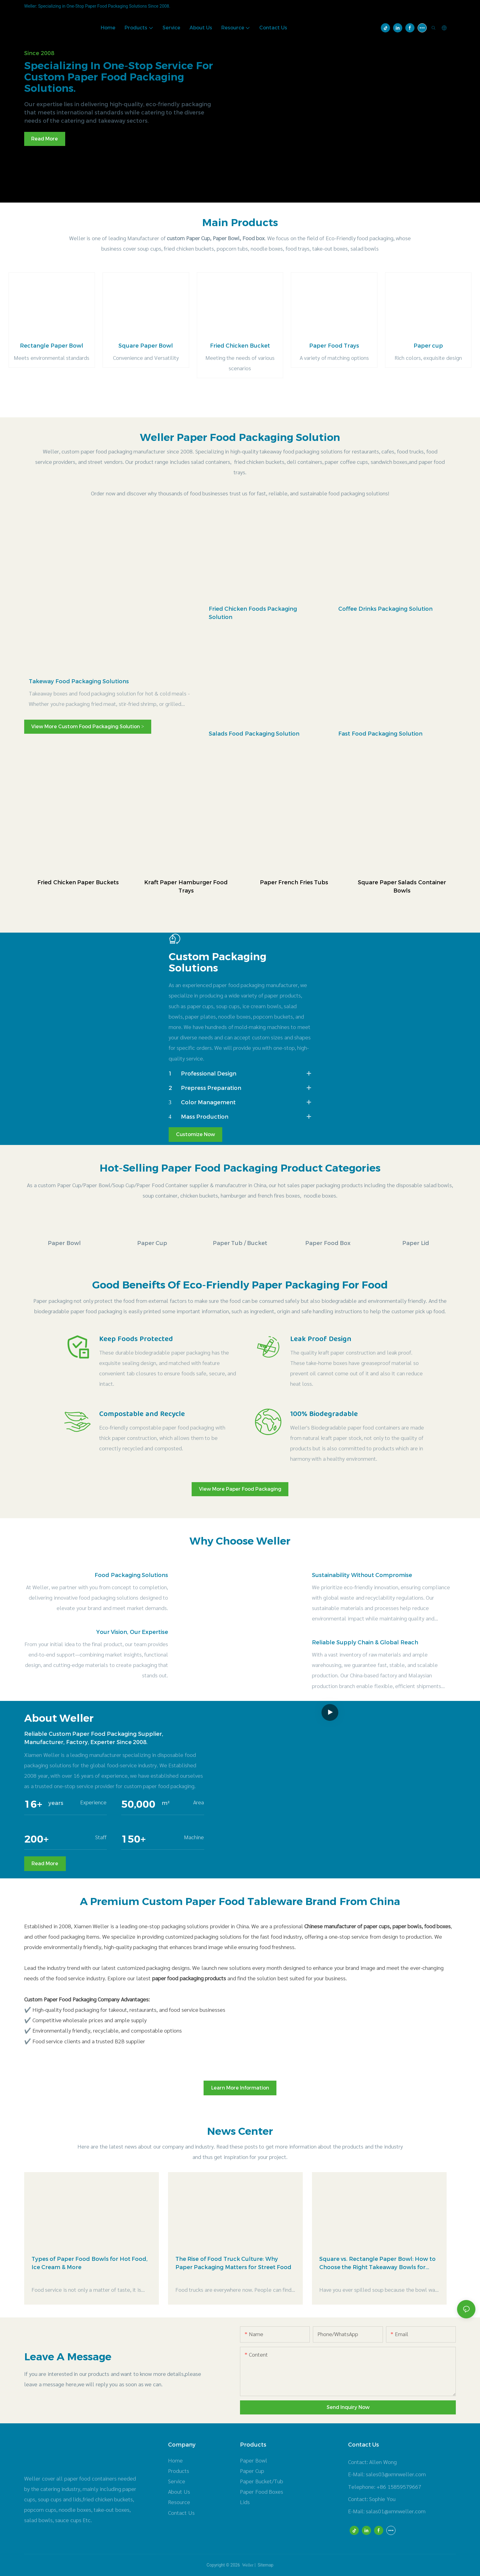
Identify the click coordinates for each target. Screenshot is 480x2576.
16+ (33, 1804)
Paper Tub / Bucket (240, 1243)
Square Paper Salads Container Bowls (402, 886)
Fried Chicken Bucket (240, 345)
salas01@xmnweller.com (396, 2510)
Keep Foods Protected (136, 1339)
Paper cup (428, 345)
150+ (133, 1839)
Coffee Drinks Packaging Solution (385, 609)
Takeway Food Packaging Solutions (79, 681)
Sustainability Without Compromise (362, 1575)
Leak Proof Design (320, 1339)
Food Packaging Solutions (131, 1575)
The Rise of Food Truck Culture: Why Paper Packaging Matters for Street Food (233, 2263)
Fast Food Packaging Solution (380, 733)
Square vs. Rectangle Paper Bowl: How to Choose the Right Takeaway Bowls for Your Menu (377, 2264)
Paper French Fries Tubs (294, 882)
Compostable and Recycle (142, 1414)
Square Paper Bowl (145, 345)
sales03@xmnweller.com (396, 2473)
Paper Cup (152, 1243)
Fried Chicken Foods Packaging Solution (253, 613)
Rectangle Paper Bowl (51, 345)
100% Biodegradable (324, 1414)
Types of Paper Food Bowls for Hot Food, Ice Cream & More (90, 2263)
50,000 (138, 1804)
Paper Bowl (64, 1243)
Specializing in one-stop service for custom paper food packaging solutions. (118, 76)
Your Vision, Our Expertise (132, 1632)
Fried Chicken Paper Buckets (78, 882)
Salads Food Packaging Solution (254, 733)
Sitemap (265, 2565)
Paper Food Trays (334, 345)
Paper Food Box (328, 1243)
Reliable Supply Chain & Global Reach (365, 1642)
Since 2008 (39, 53)
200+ (36, 1839)
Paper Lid (415, 1243)
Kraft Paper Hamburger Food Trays (186, 886)
